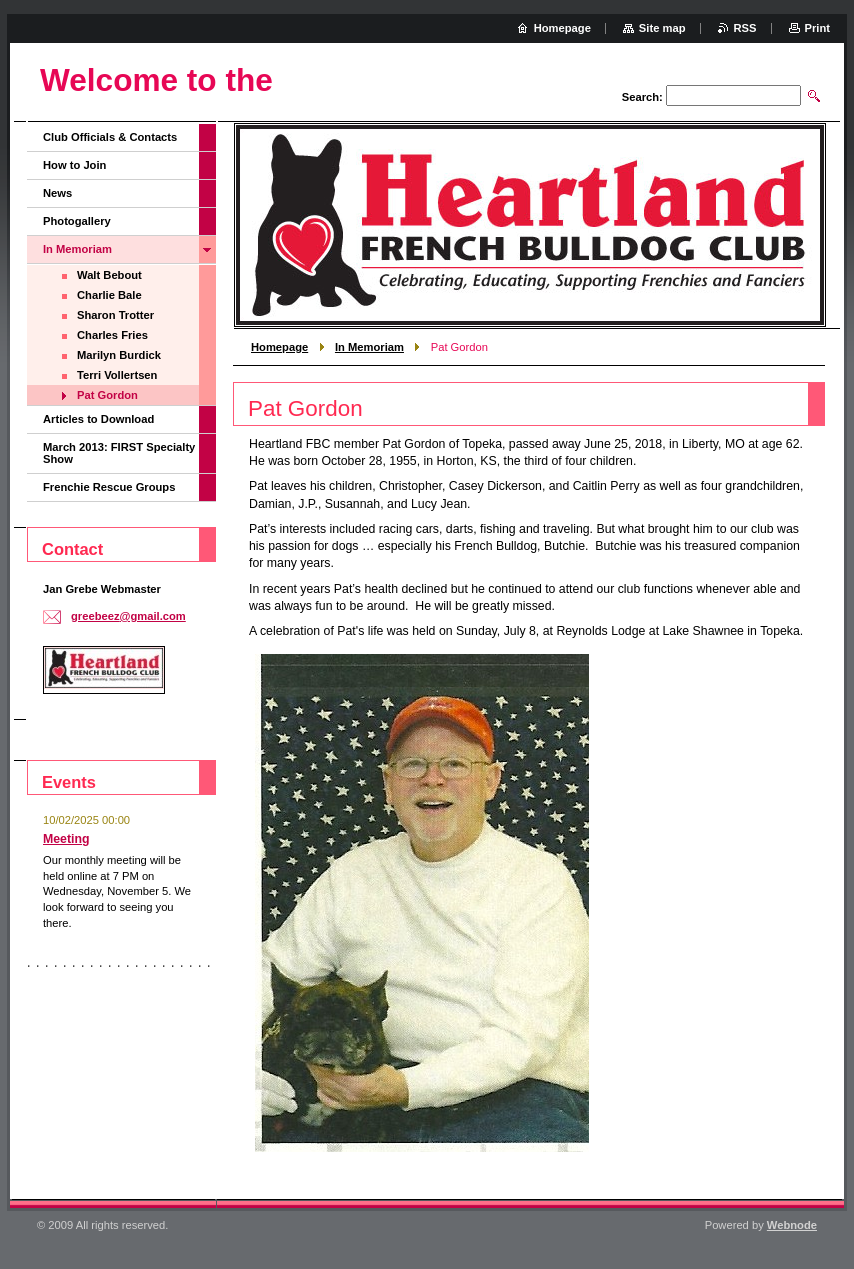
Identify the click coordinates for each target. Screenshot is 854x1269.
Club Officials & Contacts (110, 137)
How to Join (74, 165)
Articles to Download (98, 419)
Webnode (792, 1225)
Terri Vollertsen (117, 375)
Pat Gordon (107, 395)
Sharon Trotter (115, 315)
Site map (662, 28)
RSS (745, 28)
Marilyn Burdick (119, 355)
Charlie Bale (109, 295)
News (57, 193)
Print (817, 28)
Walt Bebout (109, 275)
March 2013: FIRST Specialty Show (119, 453)
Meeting (66, 839)
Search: (642, 97)
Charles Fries (112, 335)
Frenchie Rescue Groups (109, 487)
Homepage (279, 347)
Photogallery (77, 221)
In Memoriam (369, 347)
